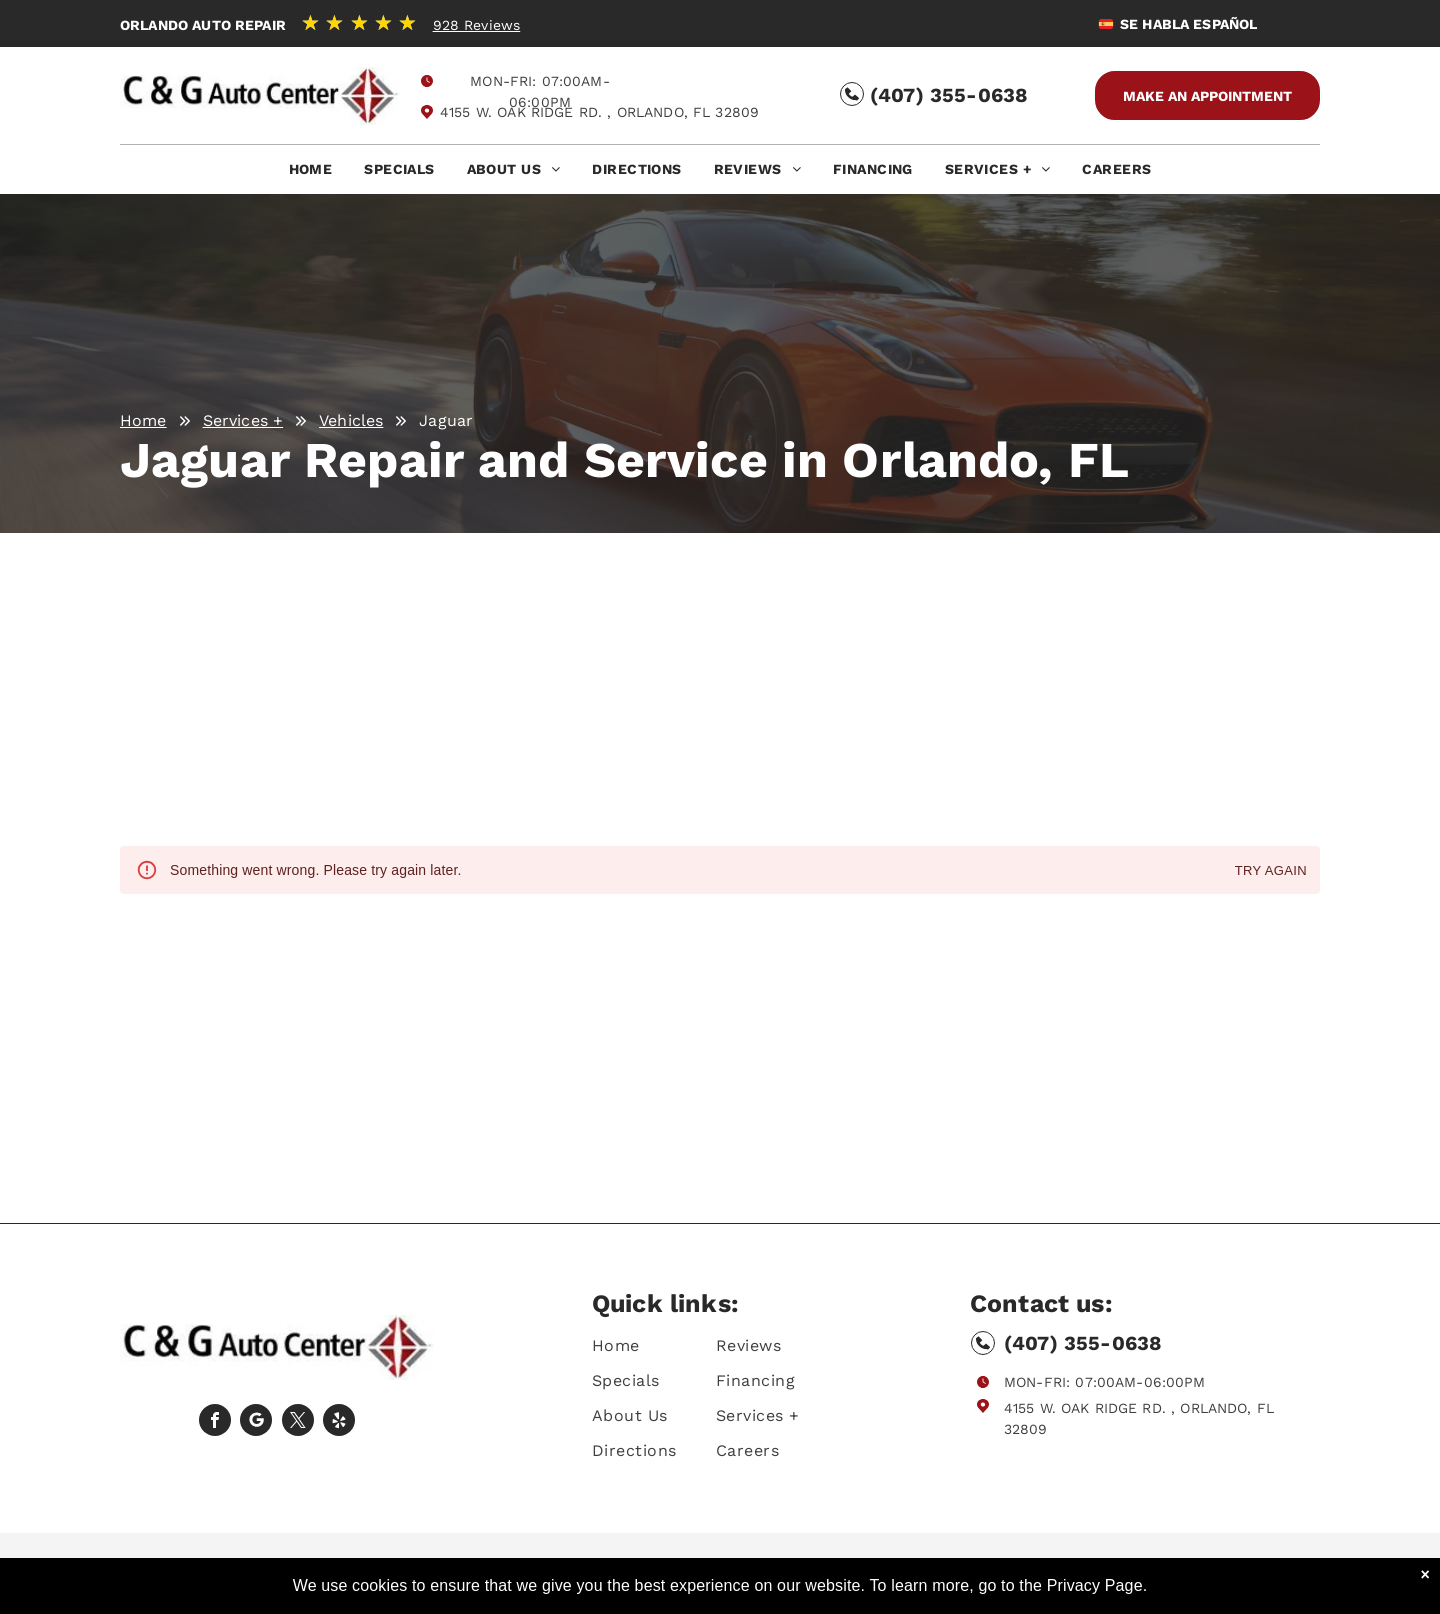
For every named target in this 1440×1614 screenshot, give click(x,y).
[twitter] (298, 1422)
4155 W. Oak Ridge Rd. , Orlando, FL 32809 (599, 112)
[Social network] (256, 1422)
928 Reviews (477, 25)
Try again (1271, 871)
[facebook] (215, 1422)
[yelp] (339, 1422)
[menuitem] (311, 174)
